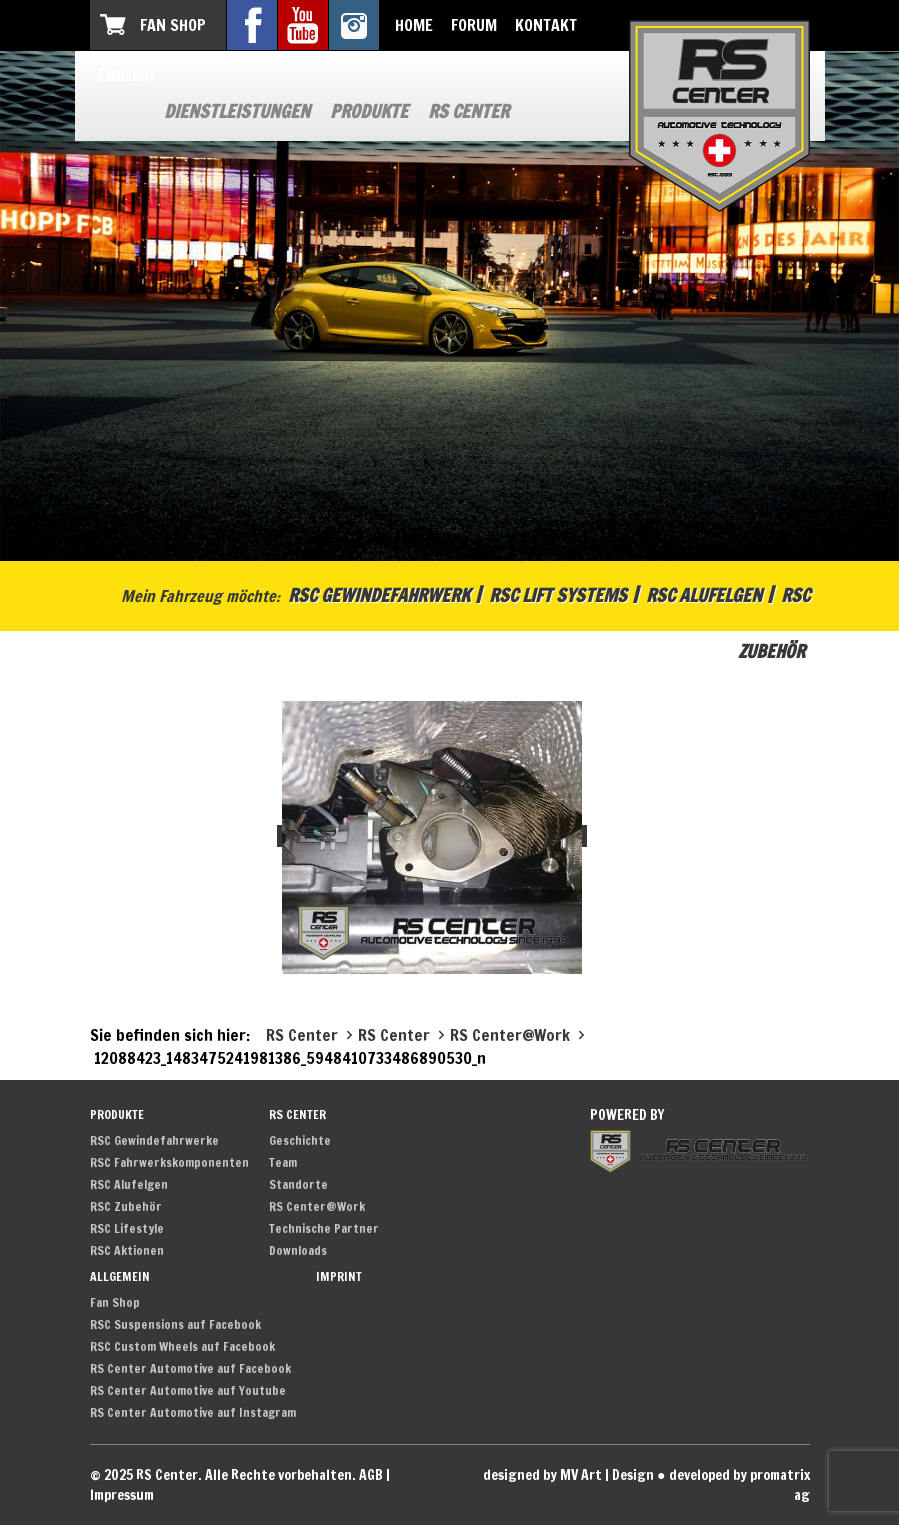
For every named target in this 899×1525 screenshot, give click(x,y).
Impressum (122, 1495)
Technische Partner (324, 1228)
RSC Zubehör (126, 1206)
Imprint (339, 1276)
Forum (474, 25)
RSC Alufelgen (704, 595)
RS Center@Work (317, 1206)
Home (414, 25)
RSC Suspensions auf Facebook (175, 1324)
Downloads (298, 1250)
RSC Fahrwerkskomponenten (169, 1162)
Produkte (369, 111)
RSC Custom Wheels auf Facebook (182, 1346)
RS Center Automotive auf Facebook (190, 1368)
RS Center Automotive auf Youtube (188, 1390)
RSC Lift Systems (558, 595)
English (126, 75)
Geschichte (300, 1140)
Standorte (298, 1184)
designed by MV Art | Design (568, 1475)
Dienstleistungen (237, 111)
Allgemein (120, 1276)
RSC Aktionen (127, 1250)
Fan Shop (173, 25)
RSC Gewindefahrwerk (379, 595)
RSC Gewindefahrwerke (154, 1140)
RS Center (468, 111)
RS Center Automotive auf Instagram (193, 1412)
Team (283, 1162)
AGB (371, 1475)
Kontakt (546, 25)
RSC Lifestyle (127, 1228)
